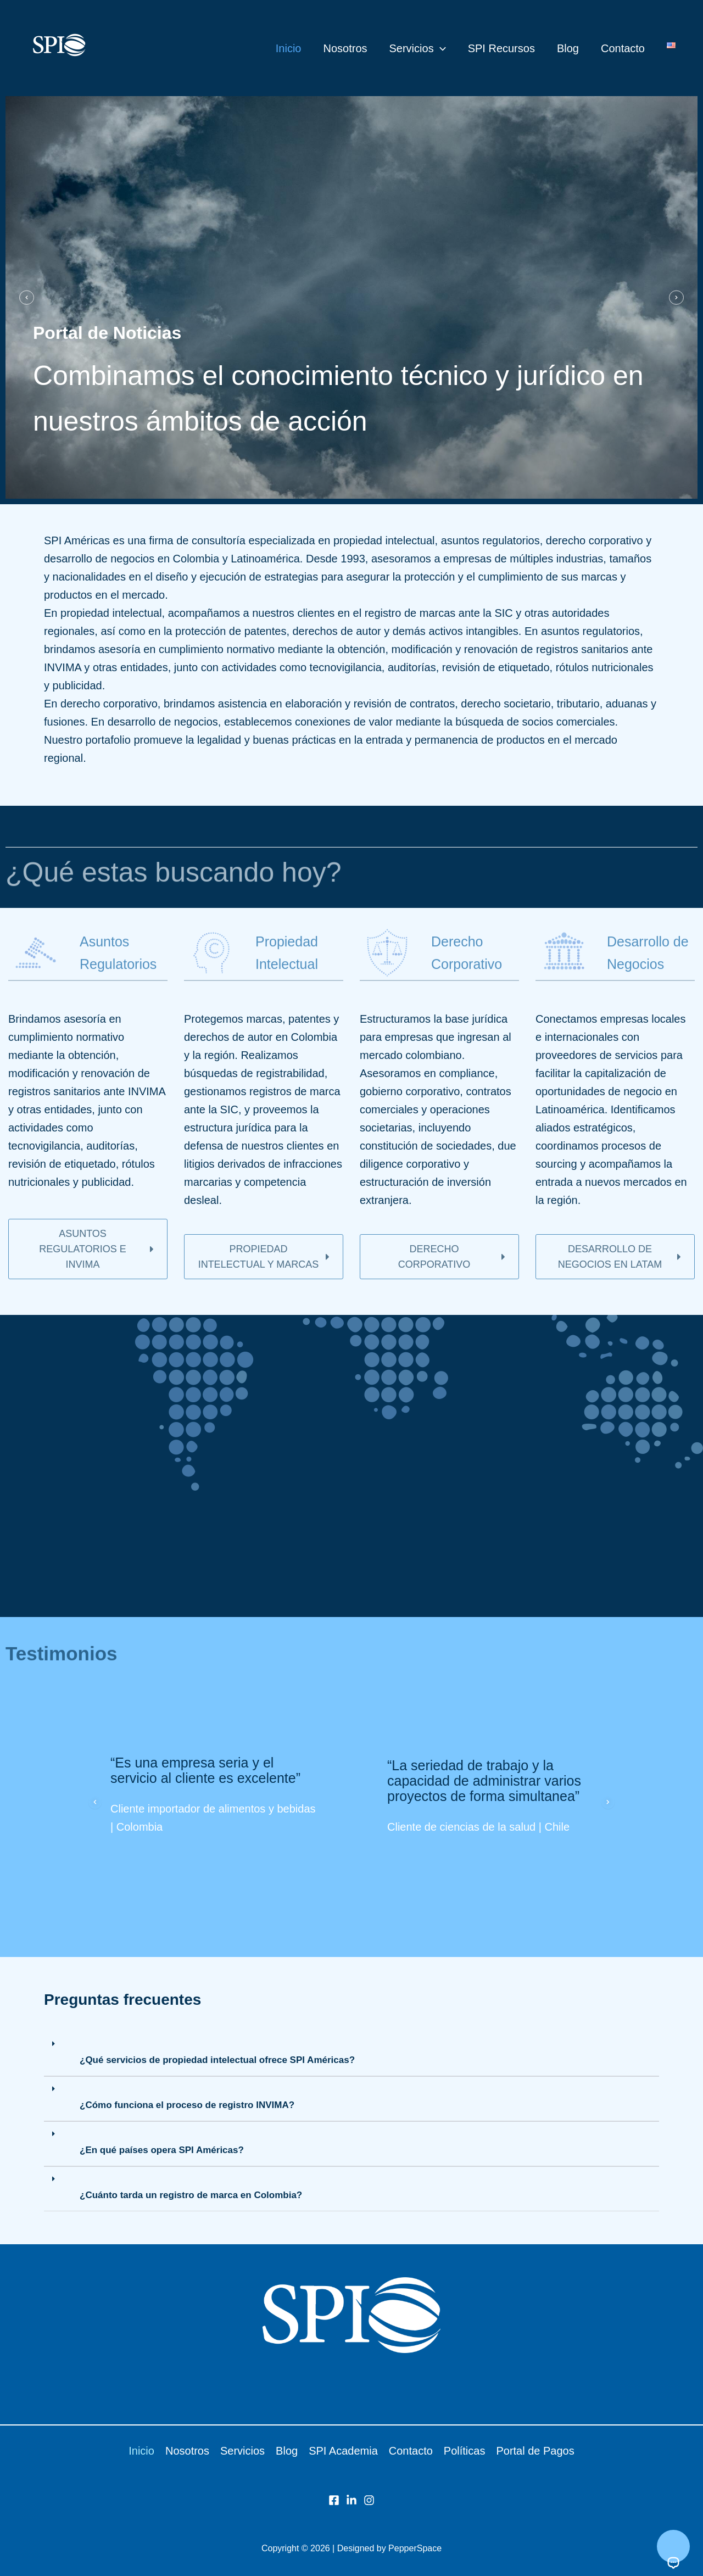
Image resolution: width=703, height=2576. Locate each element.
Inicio (289, 48)
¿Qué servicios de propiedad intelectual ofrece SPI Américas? (217, 2060)
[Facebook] (333, 2500)
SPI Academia (343, 2451)
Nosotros (345, 48)
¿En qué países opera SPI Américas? (162, 2150)
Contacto (623, 48)
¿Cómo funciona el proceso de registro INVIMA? (187, 2105)
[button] (440, 48)
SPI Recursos (501, 48)
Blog (568, 48)
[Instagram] (369, 2500)
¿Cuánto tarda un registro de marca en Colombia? (191, 2195)
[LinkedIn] (351, 2500)
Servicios (417, 48)
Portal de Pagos (535, 2451)
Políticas (465, 2451)
